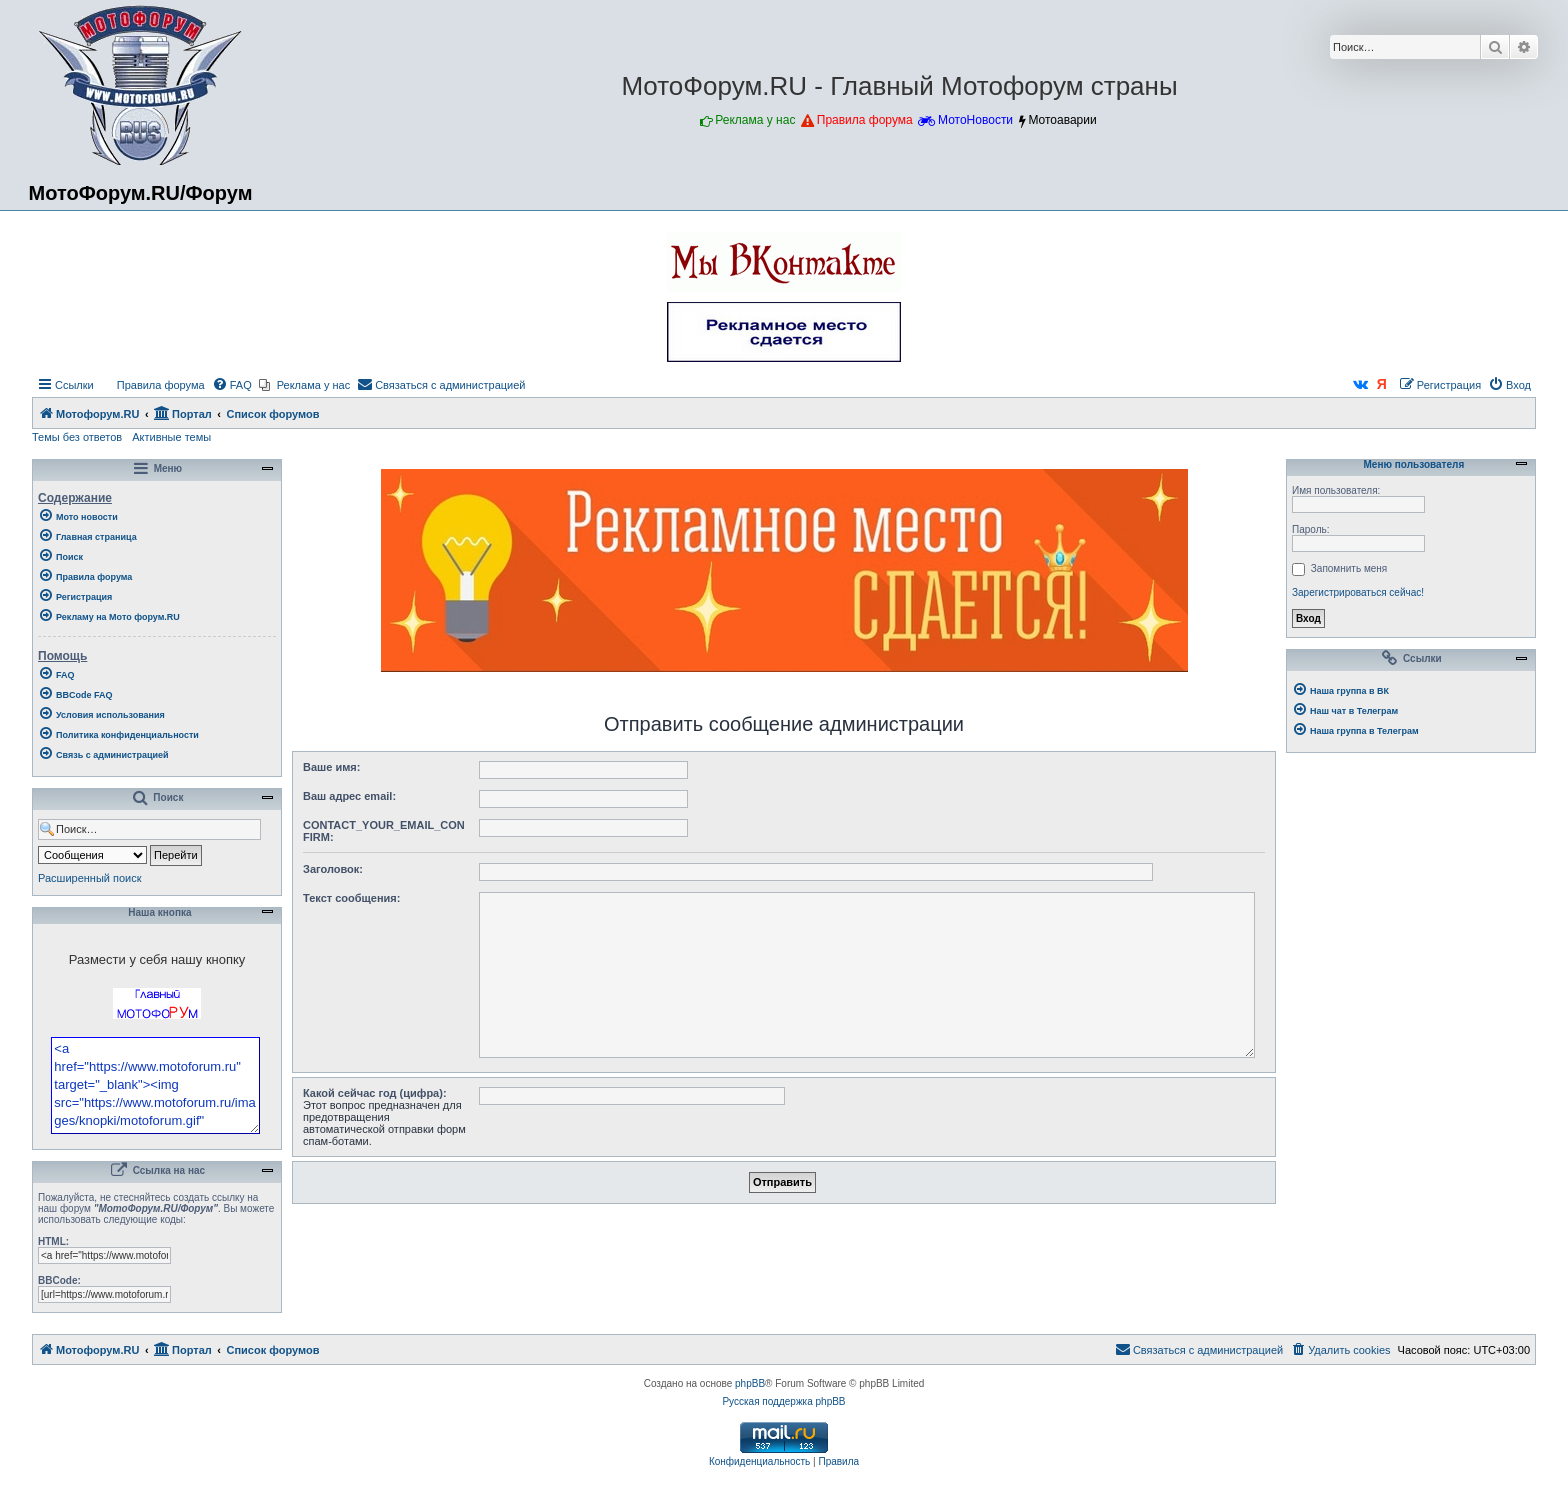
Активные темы (171, 437)
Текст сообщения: (351, 898)
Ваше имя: (331, 767)
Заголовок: (333, 869)
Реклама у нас (755, 120)
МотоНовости (975, 120)
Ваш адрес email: (349, 796)
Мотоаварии (1062, 120)
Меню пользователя (1411, 465)
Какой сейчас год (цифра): (375, 1093)
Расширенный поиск (90, 878)
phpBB (750, 1437)
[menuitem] (152, 385)
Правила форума (865, 120)
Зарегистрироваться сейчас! (1358, 592)
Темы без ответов (77, 437)
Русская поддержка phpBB (783, 1455)
